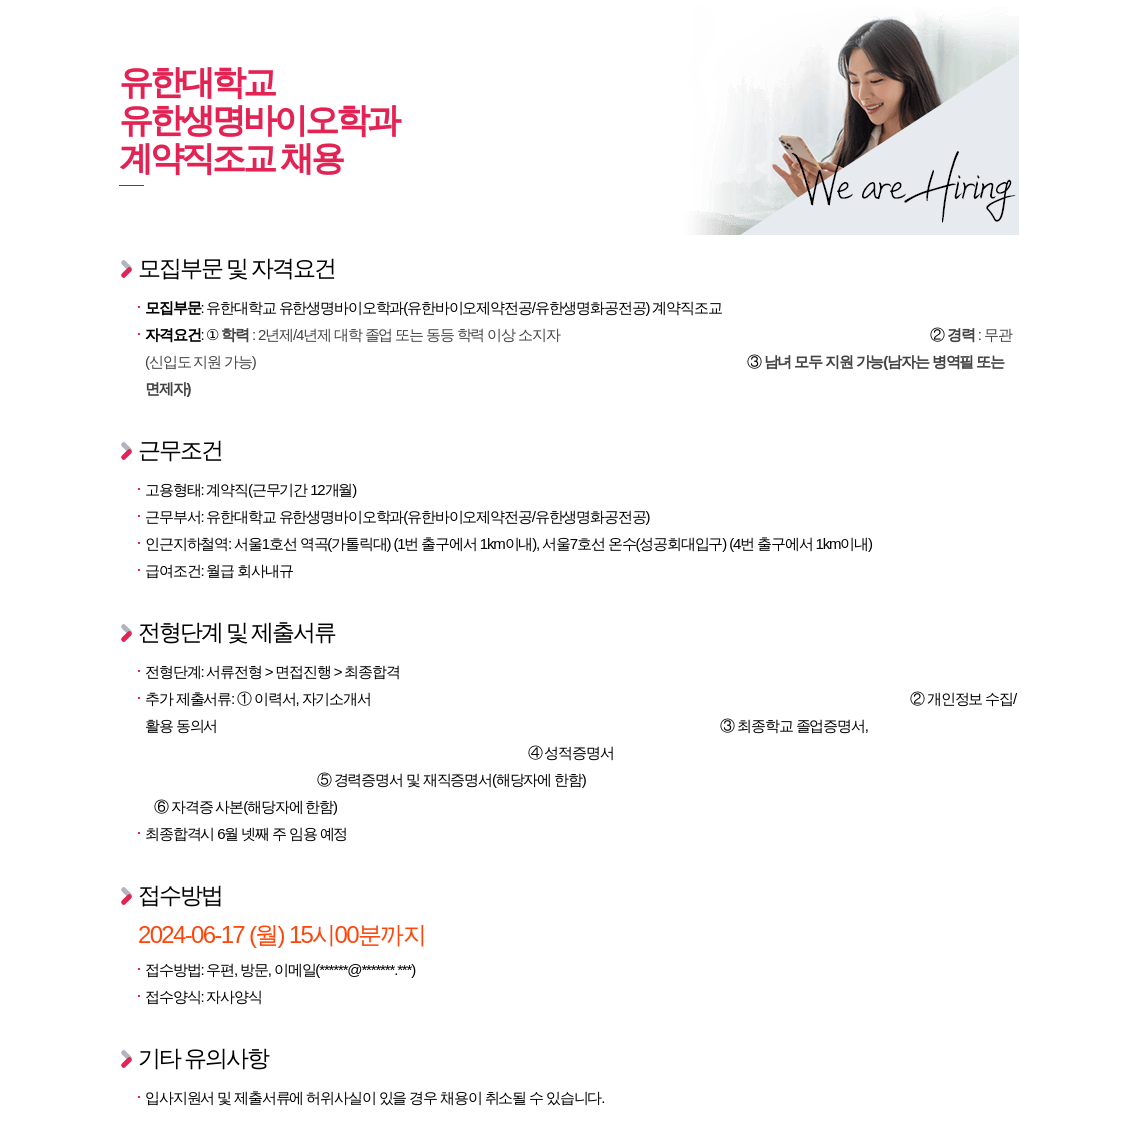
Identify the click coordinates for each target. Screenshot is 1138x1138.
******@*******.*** (365, 969)
